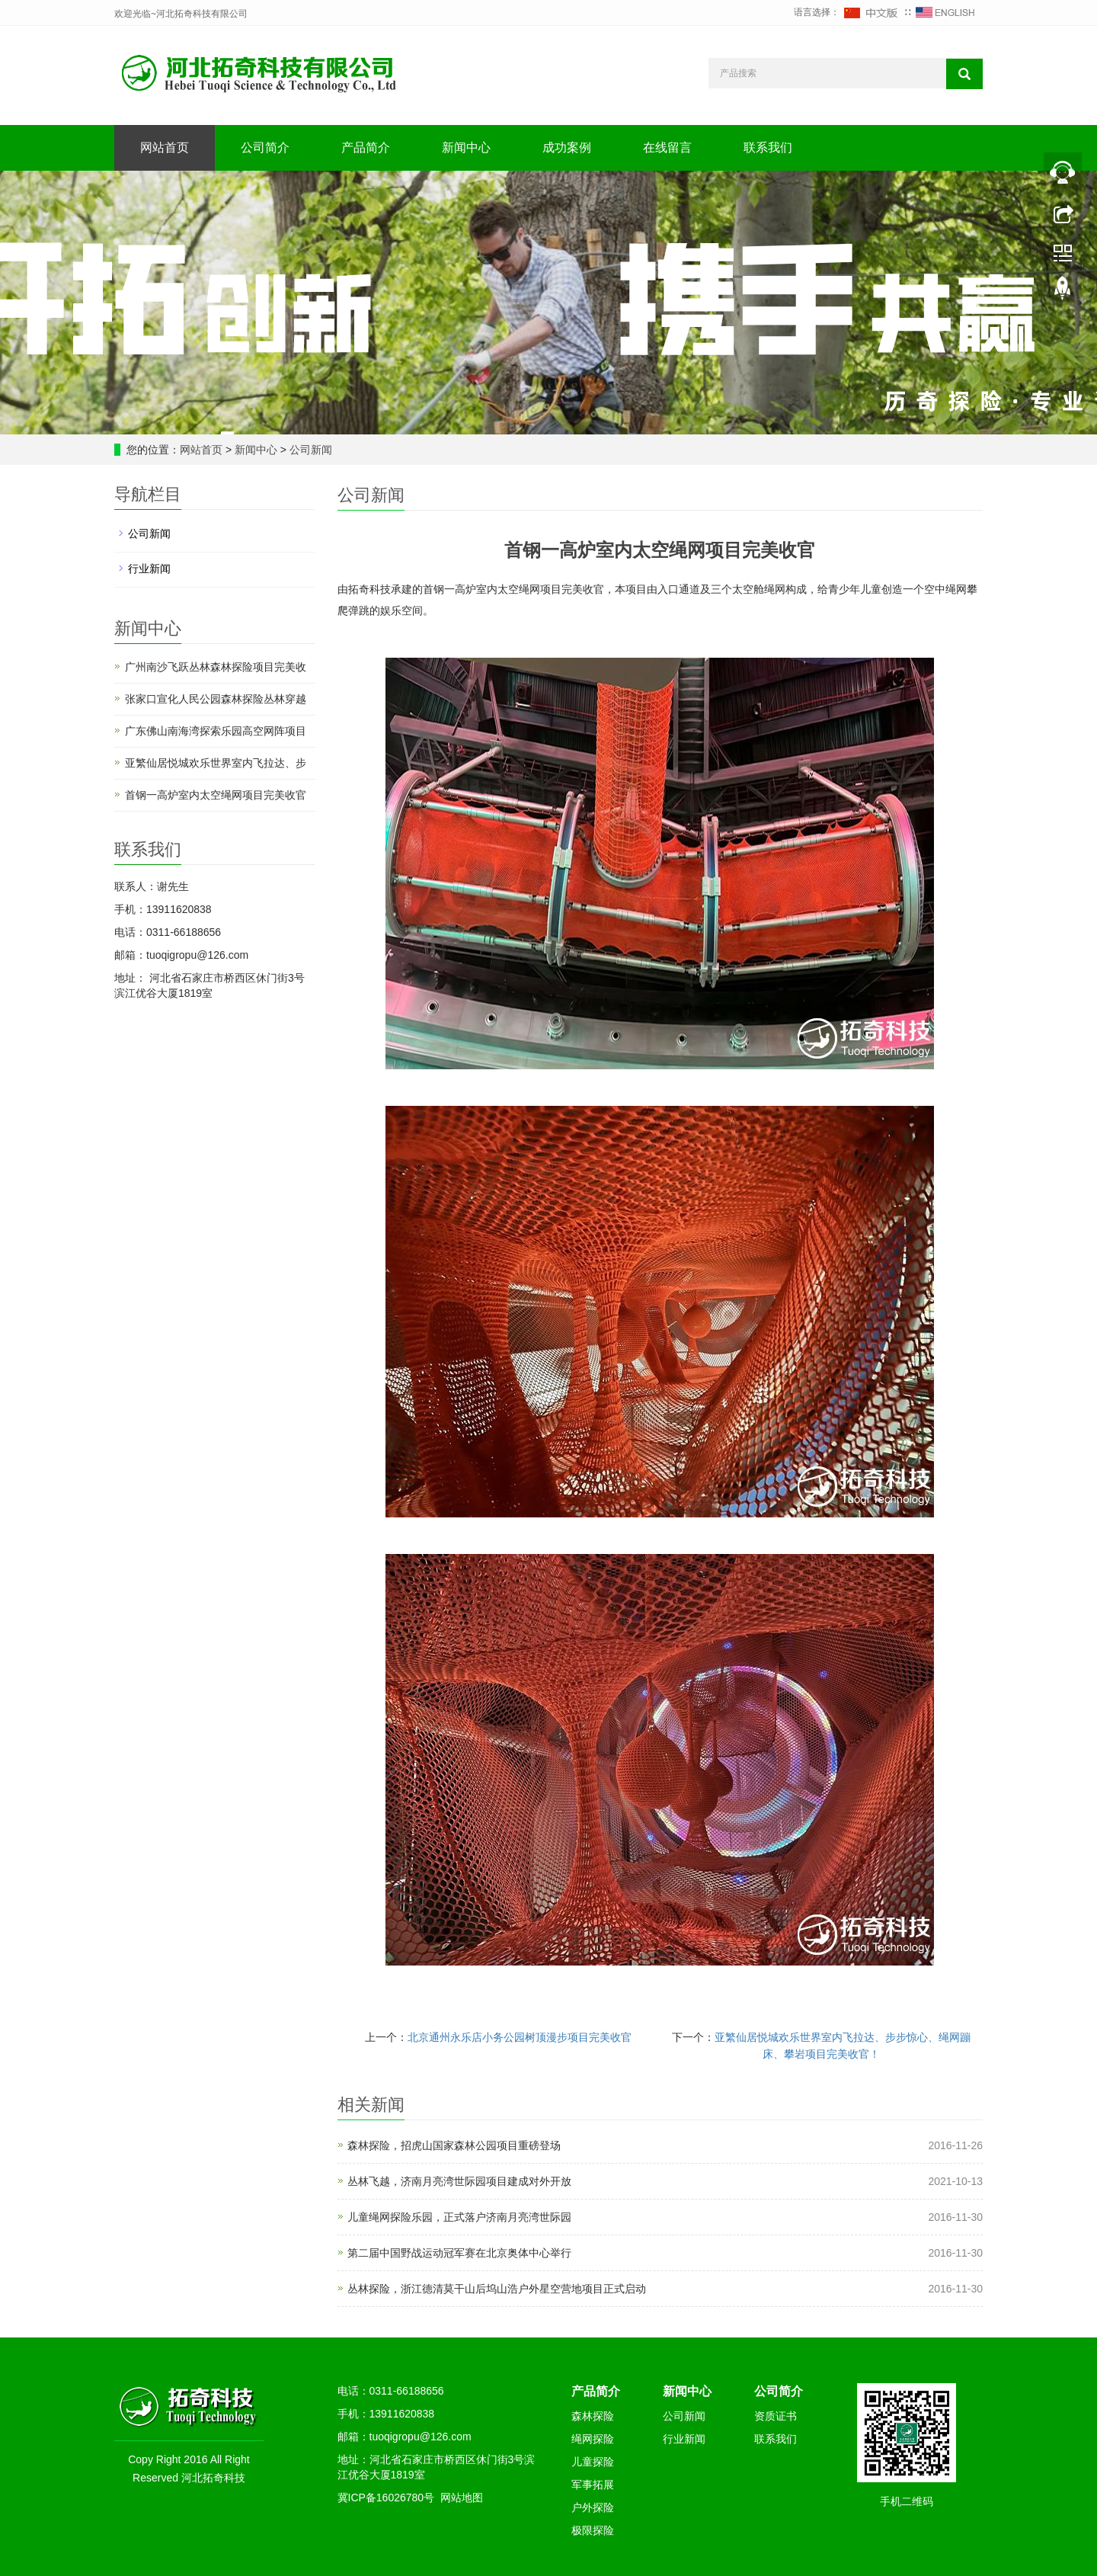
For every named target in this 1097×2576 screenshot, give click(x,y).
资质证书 (775, 2416)
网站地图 (461, 2497)
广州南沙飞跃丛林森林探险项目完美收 (215, 667)
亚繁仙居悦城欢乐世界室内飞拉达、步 (215, 763)
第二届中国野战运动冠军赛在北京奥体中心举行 (459, 2253)
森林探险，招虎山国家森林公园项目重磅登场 (454, 2145)
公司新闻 (309, 450)
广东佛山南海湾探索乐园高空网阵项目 (215, 731)
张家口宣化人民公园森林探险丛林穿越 (215, 699)
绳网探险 (592, 2439)
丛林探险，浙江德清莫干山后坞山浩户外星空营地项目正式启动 (496, 2289)
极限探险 (592, 2530)
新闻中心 (466, 147)
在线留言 (667, 147)
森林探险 (592, 2416)
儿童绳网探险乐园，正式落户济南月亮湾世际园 (459, 2217)
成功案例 (566, 147)
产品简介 (365, 147)
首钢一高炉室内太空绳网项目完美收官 (215, 795)
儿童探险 (592, 2462)
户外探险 (592, 2507)
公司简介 (265, 147)
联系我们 (768, 147)
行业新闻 (149, 568)
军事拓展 (592, 2484)
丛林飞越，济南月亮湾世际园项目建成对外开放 (459, 2181)
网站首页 (164, 147)
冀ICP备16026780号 (386, 2497)
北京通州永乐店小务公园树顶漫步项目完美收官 (520, 2037)
